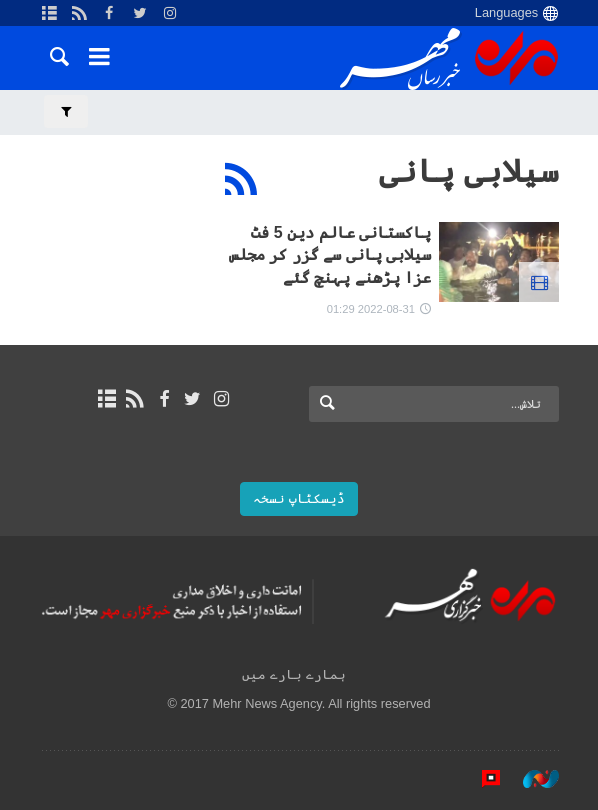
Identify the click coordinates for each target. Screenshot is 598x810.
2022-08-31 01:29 (371, 309)
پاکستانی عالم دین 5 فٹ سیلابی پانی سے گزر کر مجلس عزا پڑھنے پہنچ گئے (330, 255)
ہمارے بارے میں (293, 674)
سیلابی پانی (469, 171)
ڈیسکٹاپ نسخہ (299, 498)
